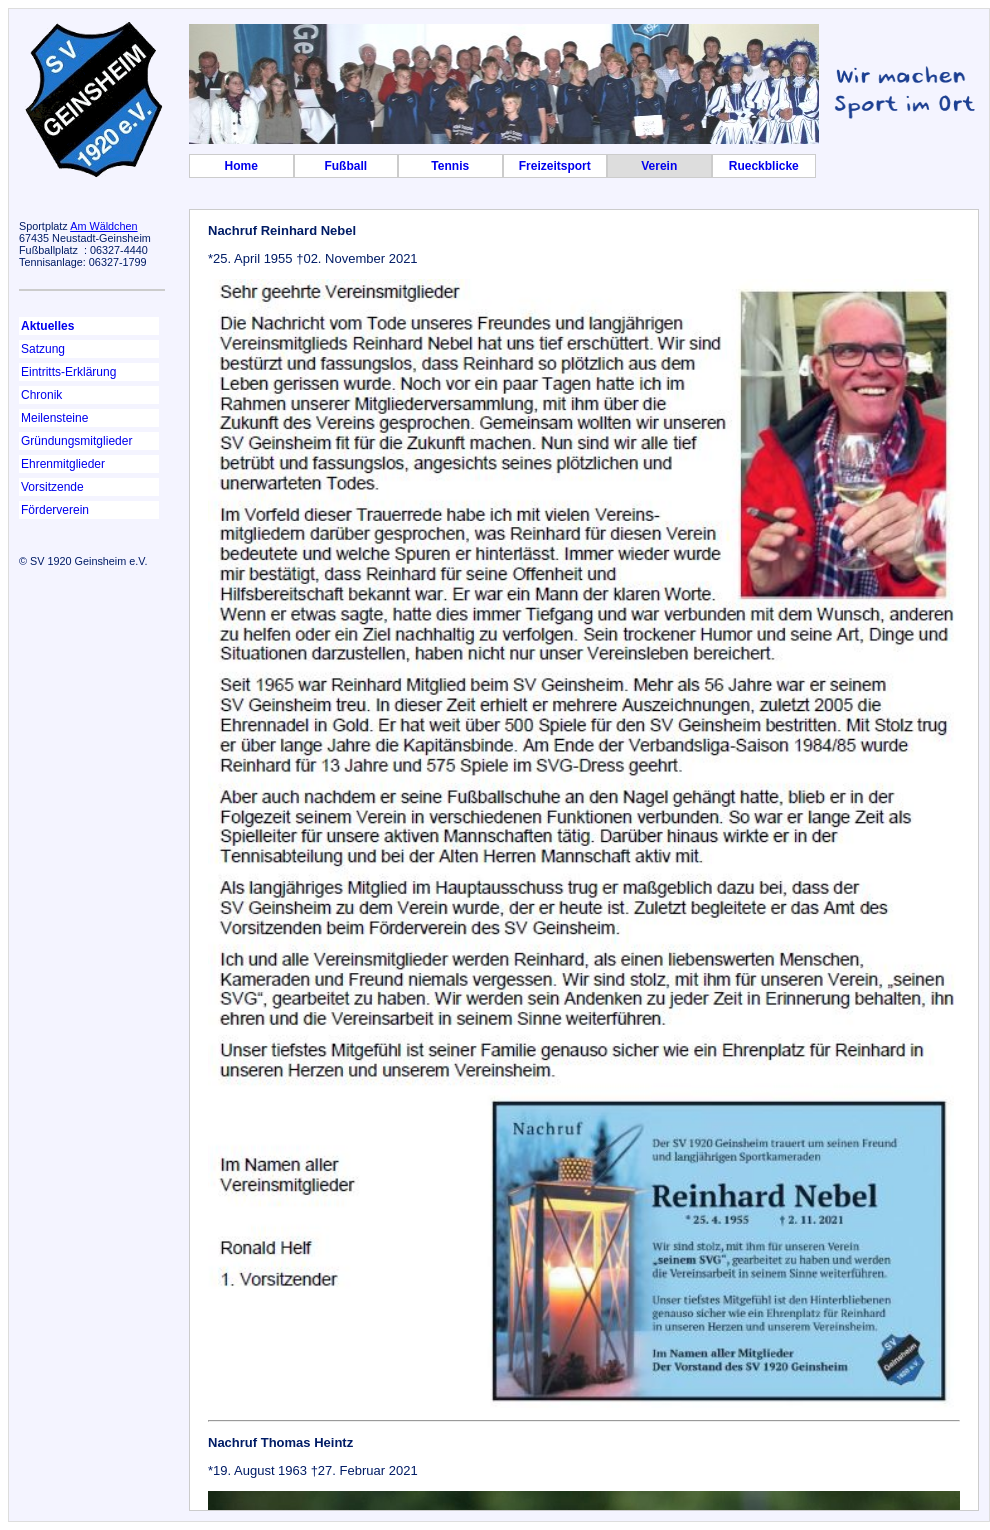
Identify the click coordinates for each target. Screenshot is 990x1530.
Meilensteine (54, 418)
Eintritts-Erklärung (68, 372)
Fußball (345, 166)
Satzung (43, 349)
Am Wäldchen (103, 226)
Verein (659, 166)
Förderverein (55, 510)
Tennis (450, 166)
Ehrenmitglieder (63, 464)
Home (241, 166)
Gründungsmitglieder (76, 441)
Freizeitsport (555, 166)
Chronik (41, 395)
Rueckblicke (764, 166)
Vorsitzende (52, 487)
